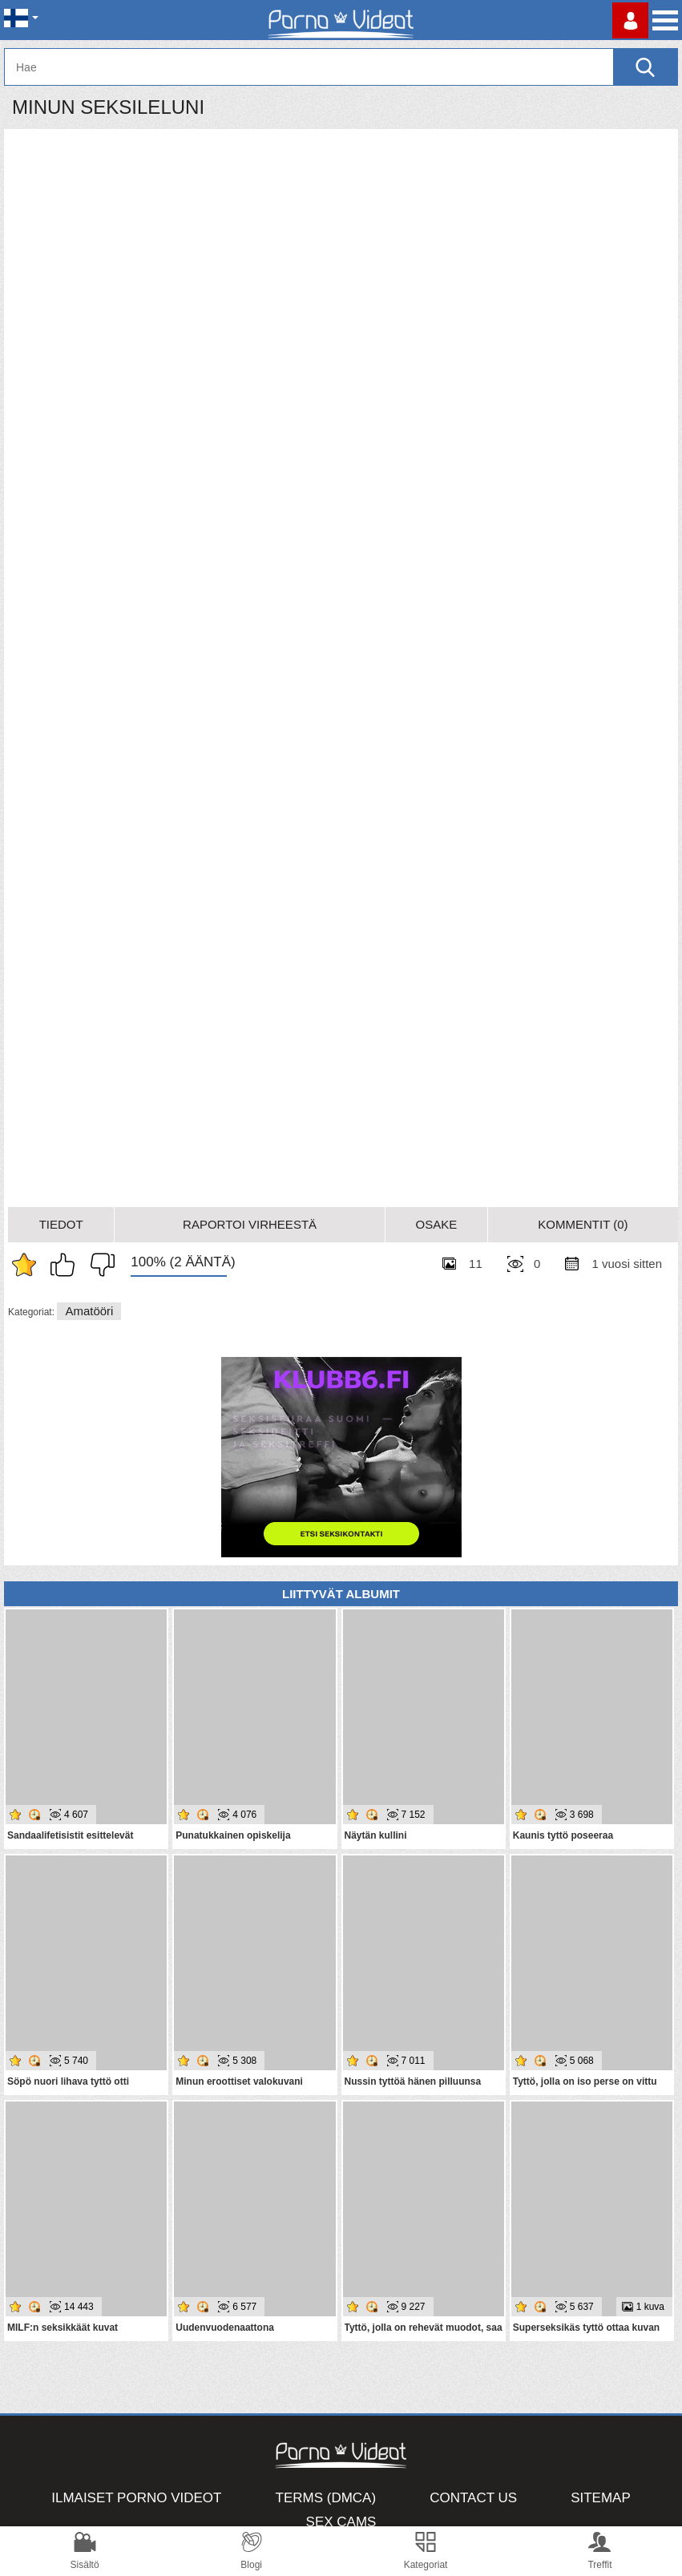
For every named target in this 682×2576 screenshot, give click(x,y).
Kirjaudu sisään (630, 20)
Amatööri (89, 1311)
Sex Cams (341, 2522)
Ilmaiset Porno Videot (136, 2497)
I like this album (66, 1265)
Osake (436, 1224)
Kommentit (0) (583, 1224)
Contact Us (473, 2497)
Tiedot (61, 1224)
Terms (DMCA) (326, 2497)
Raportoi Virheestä (250, 1224)
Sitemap (601, 2497)
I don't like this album (99, 1265)
